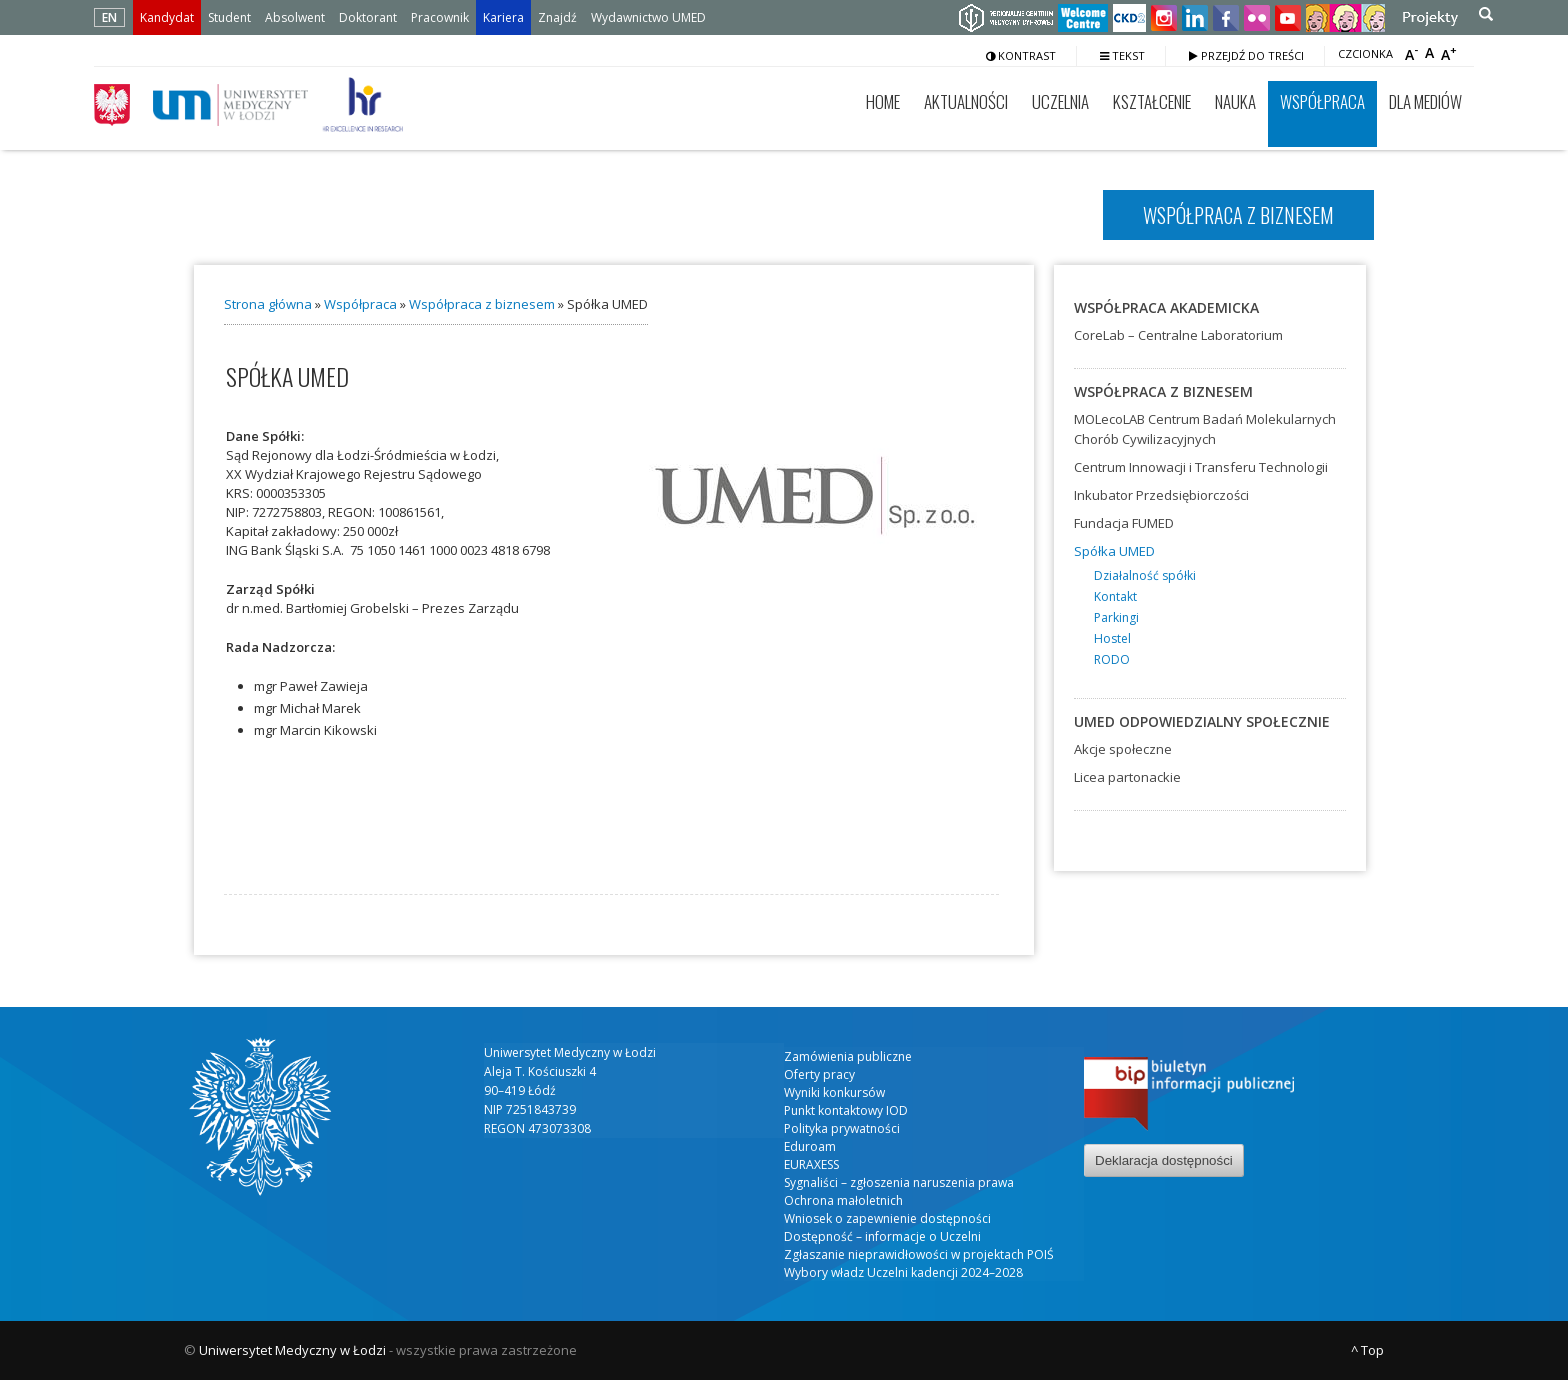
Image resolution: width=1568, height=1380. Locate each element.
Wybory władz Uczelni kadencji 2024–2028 (903, 1272)
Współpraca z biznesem (482, 304)
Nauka (1235, 101)
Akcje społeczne (1123, 749)
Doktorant (368, 17)
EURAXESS (811, 1164)
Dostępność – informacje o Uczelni (882, 1236)
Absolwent (295, 17)
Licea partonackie (1127, 777)
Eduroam (810, 1146)
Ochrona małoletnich (843, 1200)
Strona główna (268, 304)
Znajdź (557, 17)
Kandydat (167, 17)
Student (229, 17)
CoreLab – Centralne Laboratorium (1178, 335)
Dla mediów (1425, 101)
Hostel (1112, 638)
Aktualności (966, 101)
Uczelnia (1060, 101)
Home (883, 101)
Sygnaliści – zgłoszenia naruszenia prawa (899, 1182)
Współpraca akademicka (1166, 307)
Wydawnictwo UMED (648, 17)
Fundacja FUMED (1124, 523)
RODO (1112, 659)
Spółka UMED (1114, 551)
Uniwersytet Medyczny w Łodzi (292, 1350)
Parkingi (1116, 617)
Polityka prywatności (842, 1128)
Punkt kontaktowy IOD (846, 1110)
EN (109, 17)
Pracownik (440, 17)
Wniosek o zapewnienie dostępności (887, 1218)
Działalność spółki (1145, 575)
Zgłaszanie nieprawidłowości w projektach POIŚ (919, 1254)
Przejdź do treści (1246, 55)
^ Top (1367, 1350)
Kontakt (1115, 596)
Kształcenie (1152, 101)
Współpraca (1322, 101)
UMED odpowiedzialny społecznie (1202, 721)
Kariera (503, 17)
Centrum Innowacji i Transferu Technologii (1201, 467)
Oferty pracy (819, 1074)
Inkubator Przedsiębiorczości (1161, 495)
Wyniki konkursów (834, 1092)
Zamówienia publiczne (848, 1056)
